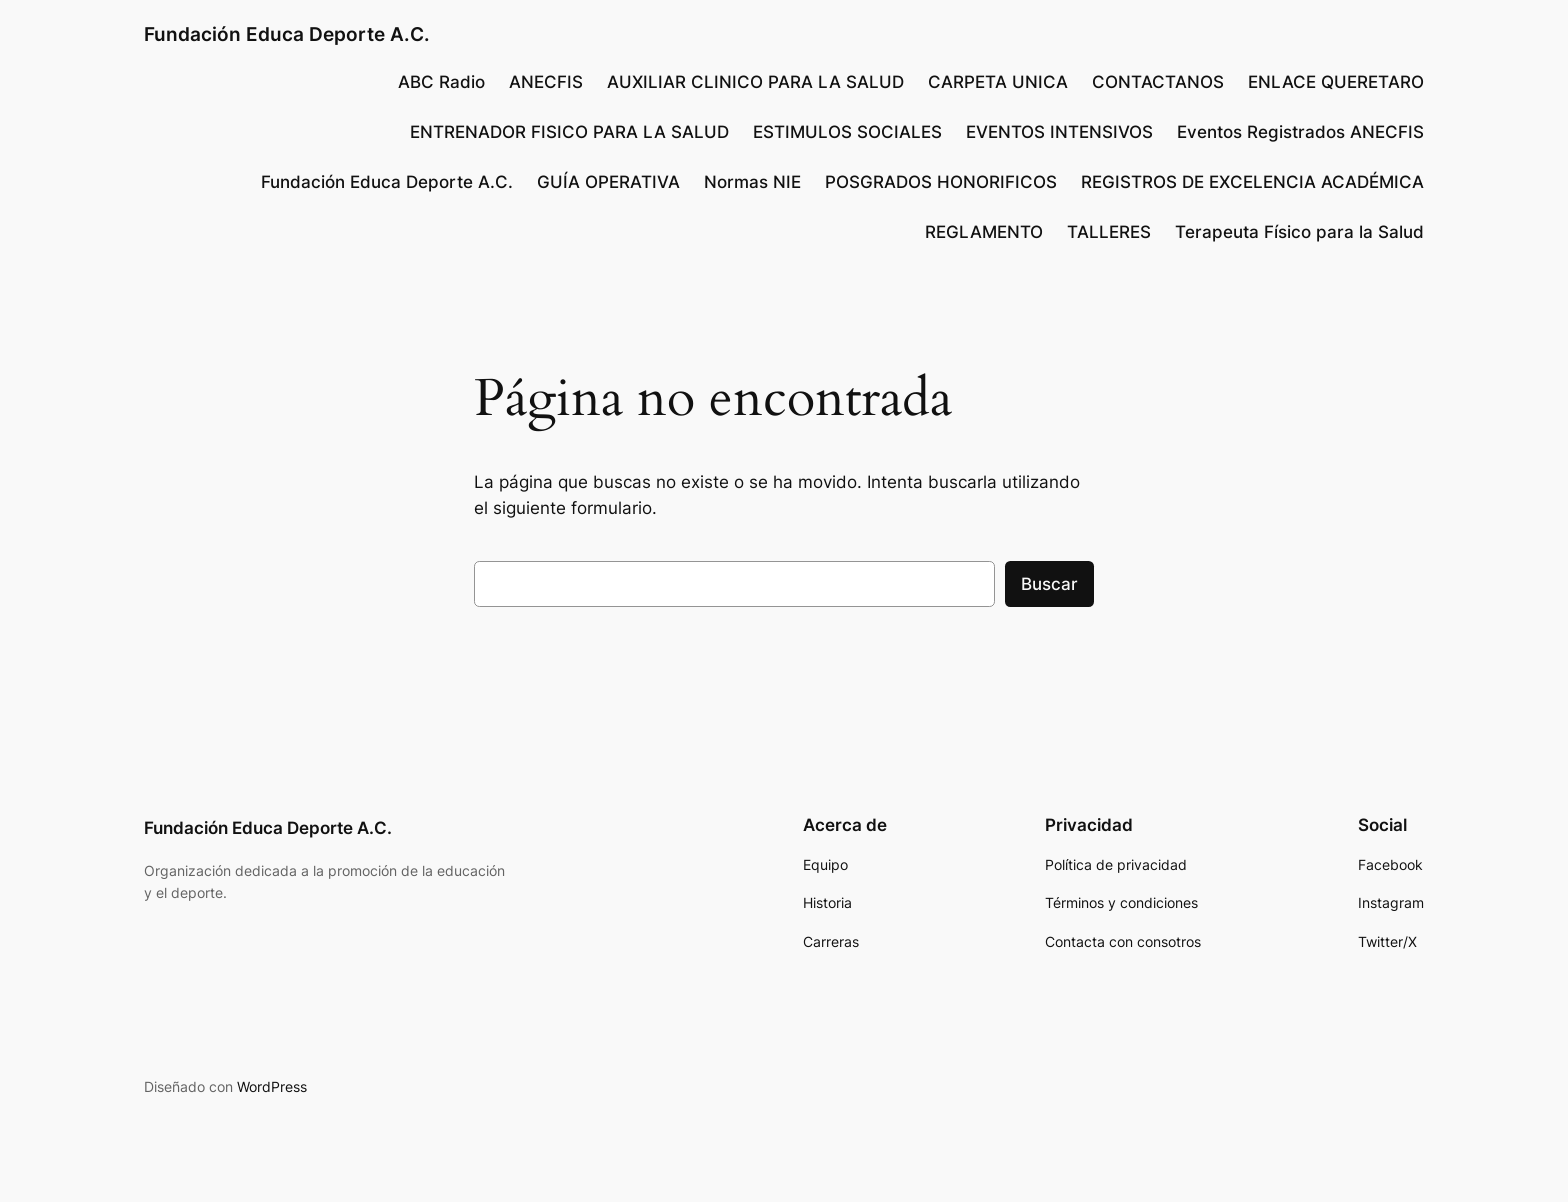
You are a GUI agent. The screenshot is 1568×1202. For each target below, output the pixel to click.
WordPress (272, 1086)
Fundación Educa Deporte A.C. (287, 34)
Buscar (1049, 584)
